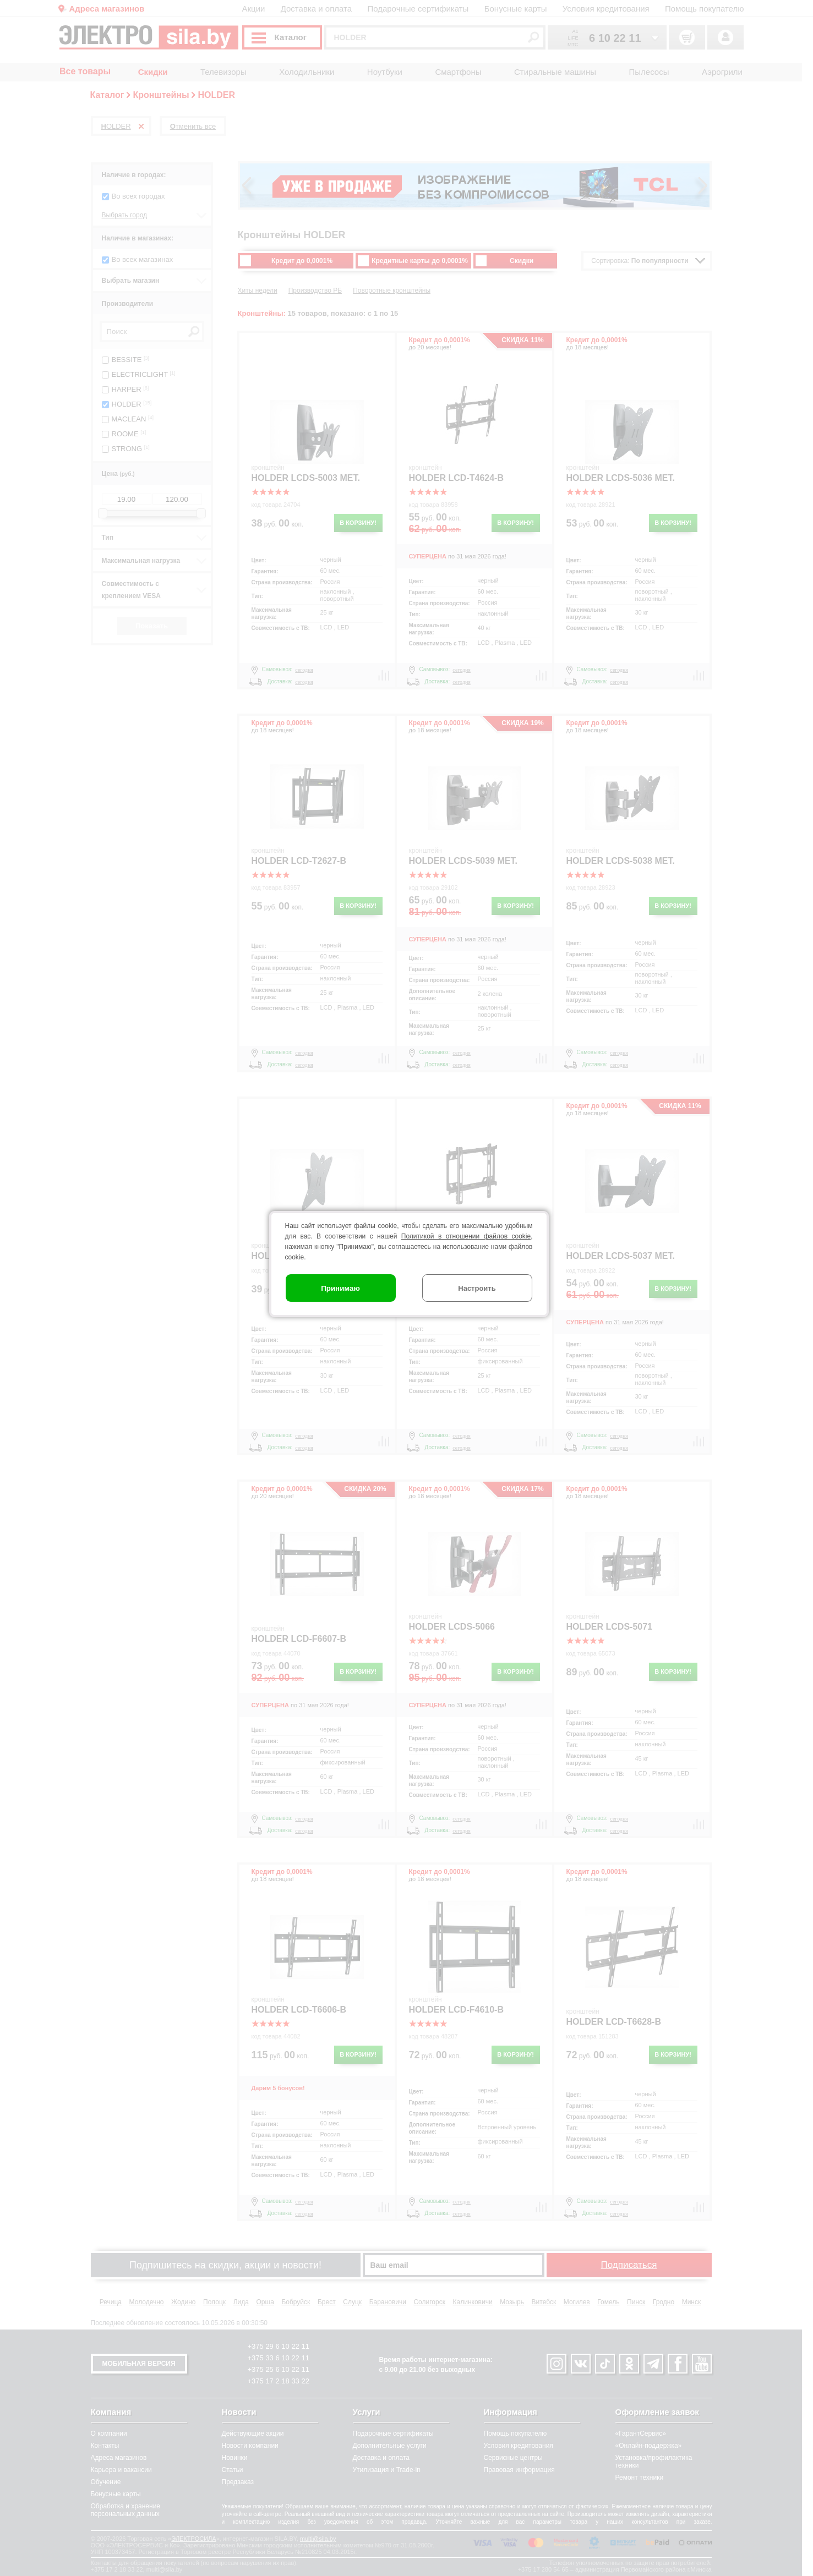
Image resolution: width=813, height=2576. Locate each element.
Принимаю (340, 1288)
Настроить (476, 1288)
